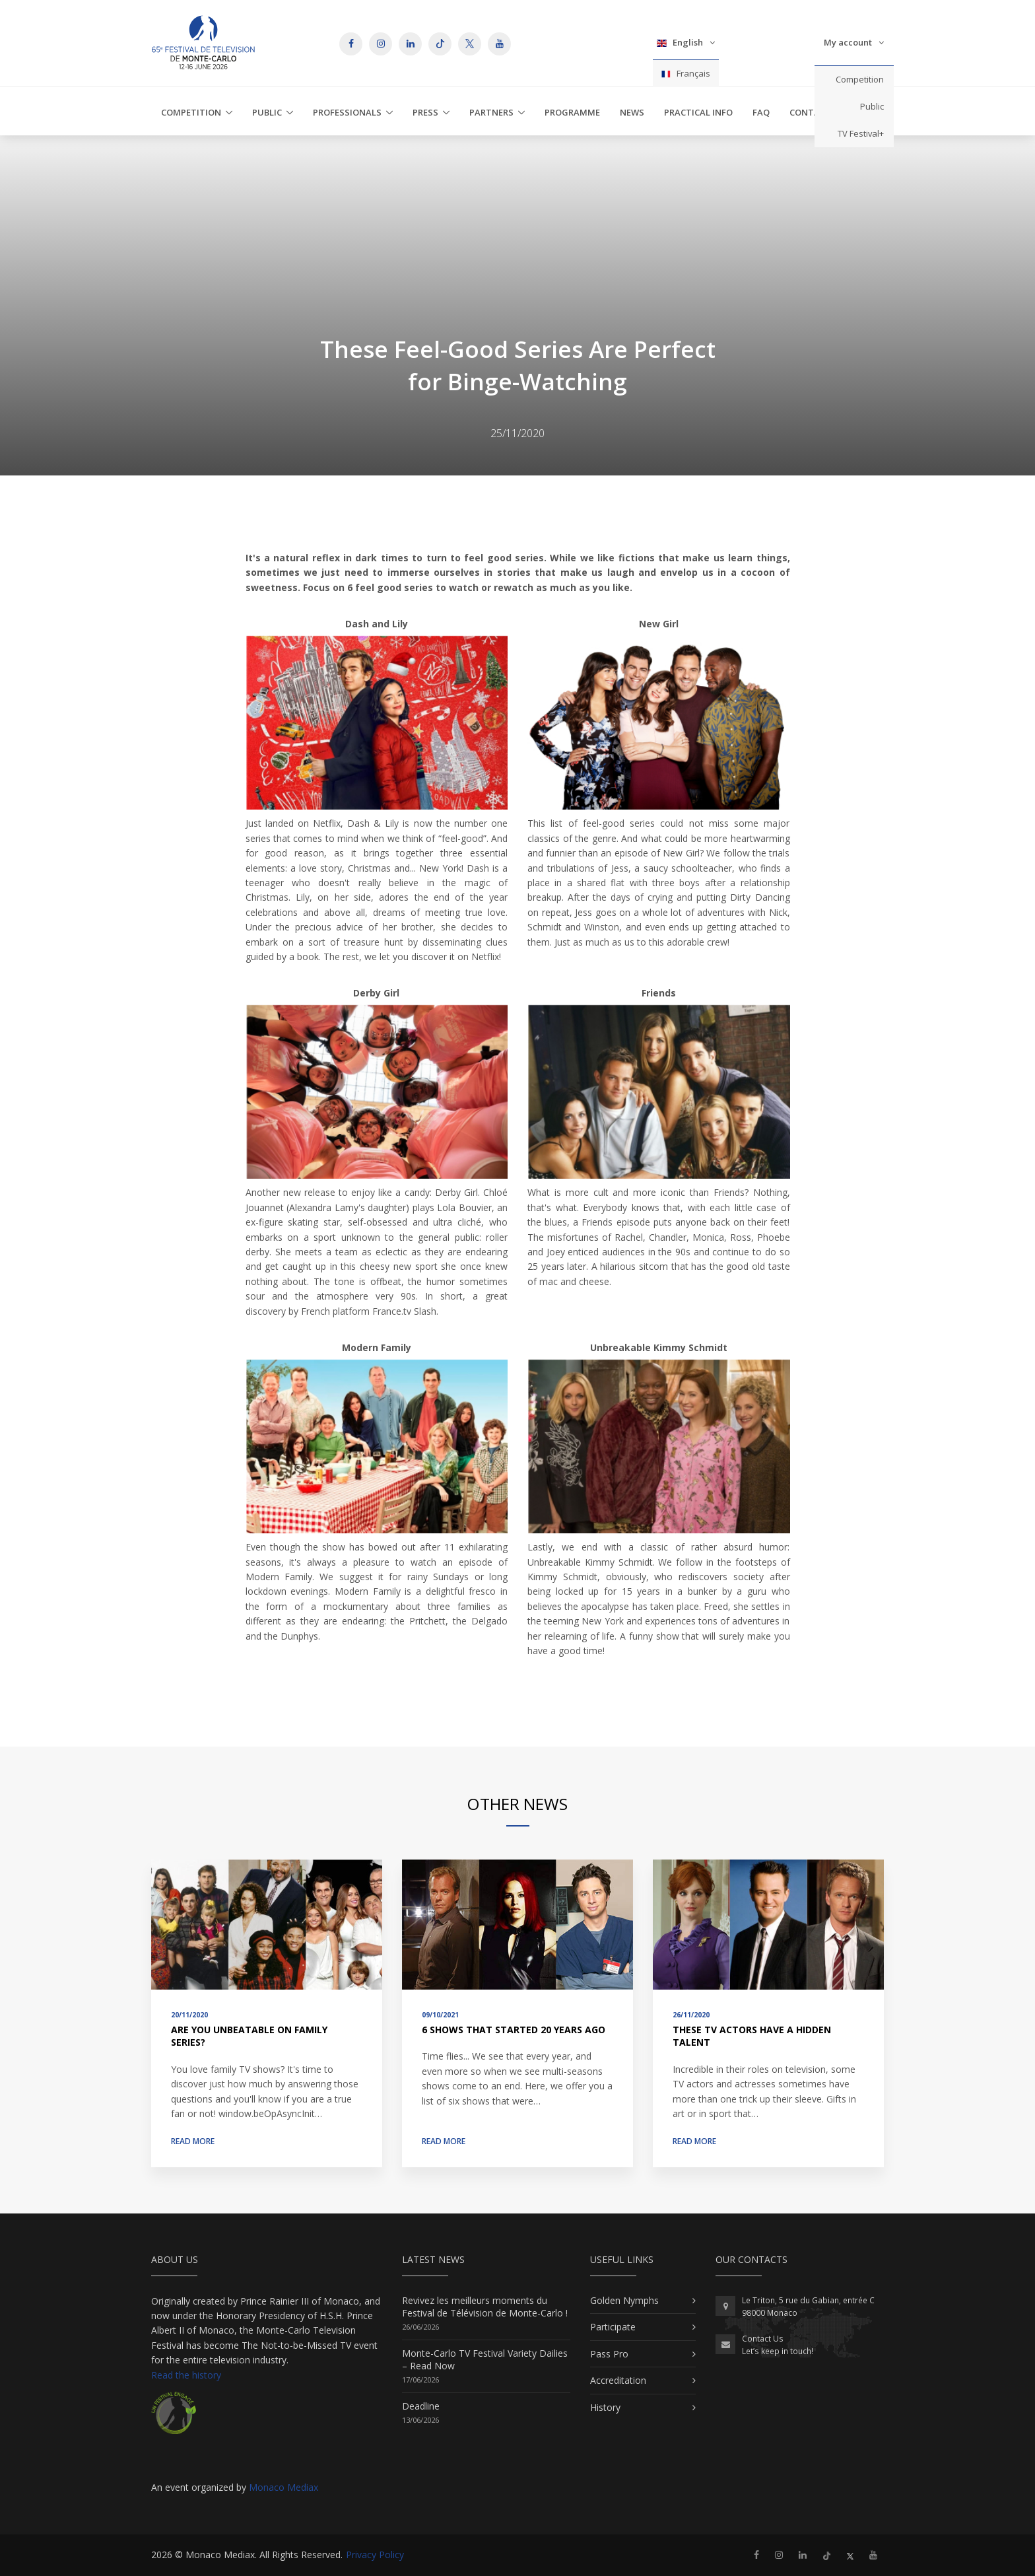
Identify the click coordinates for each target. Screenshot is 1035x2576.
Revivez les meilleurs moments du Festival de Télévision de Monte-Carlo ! (485, 2307)
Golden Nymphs (624, 2300)
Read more (193, 2141)
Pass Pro (609, 2354)
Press (425, 112)
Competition (860, 79)
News (632, 112)
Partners (491, 112)
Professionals (347, 112)
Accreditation (618, 2380)
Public (872, 106)
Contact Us (763, 2338)
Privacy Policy (375, 2554)
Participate (613, 2326)
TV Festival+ (861, 133)
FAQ (761, 112)
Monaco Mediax (283, 2487)
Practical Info (698, 112)
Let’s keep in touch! (777, 2351)
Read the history (186, 2375)
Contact (810, 112)
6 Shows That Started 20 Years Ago (513, 2029)
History (605, 2407)
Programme (572, 112)
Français (686, 73)
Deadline (421, 2406)
